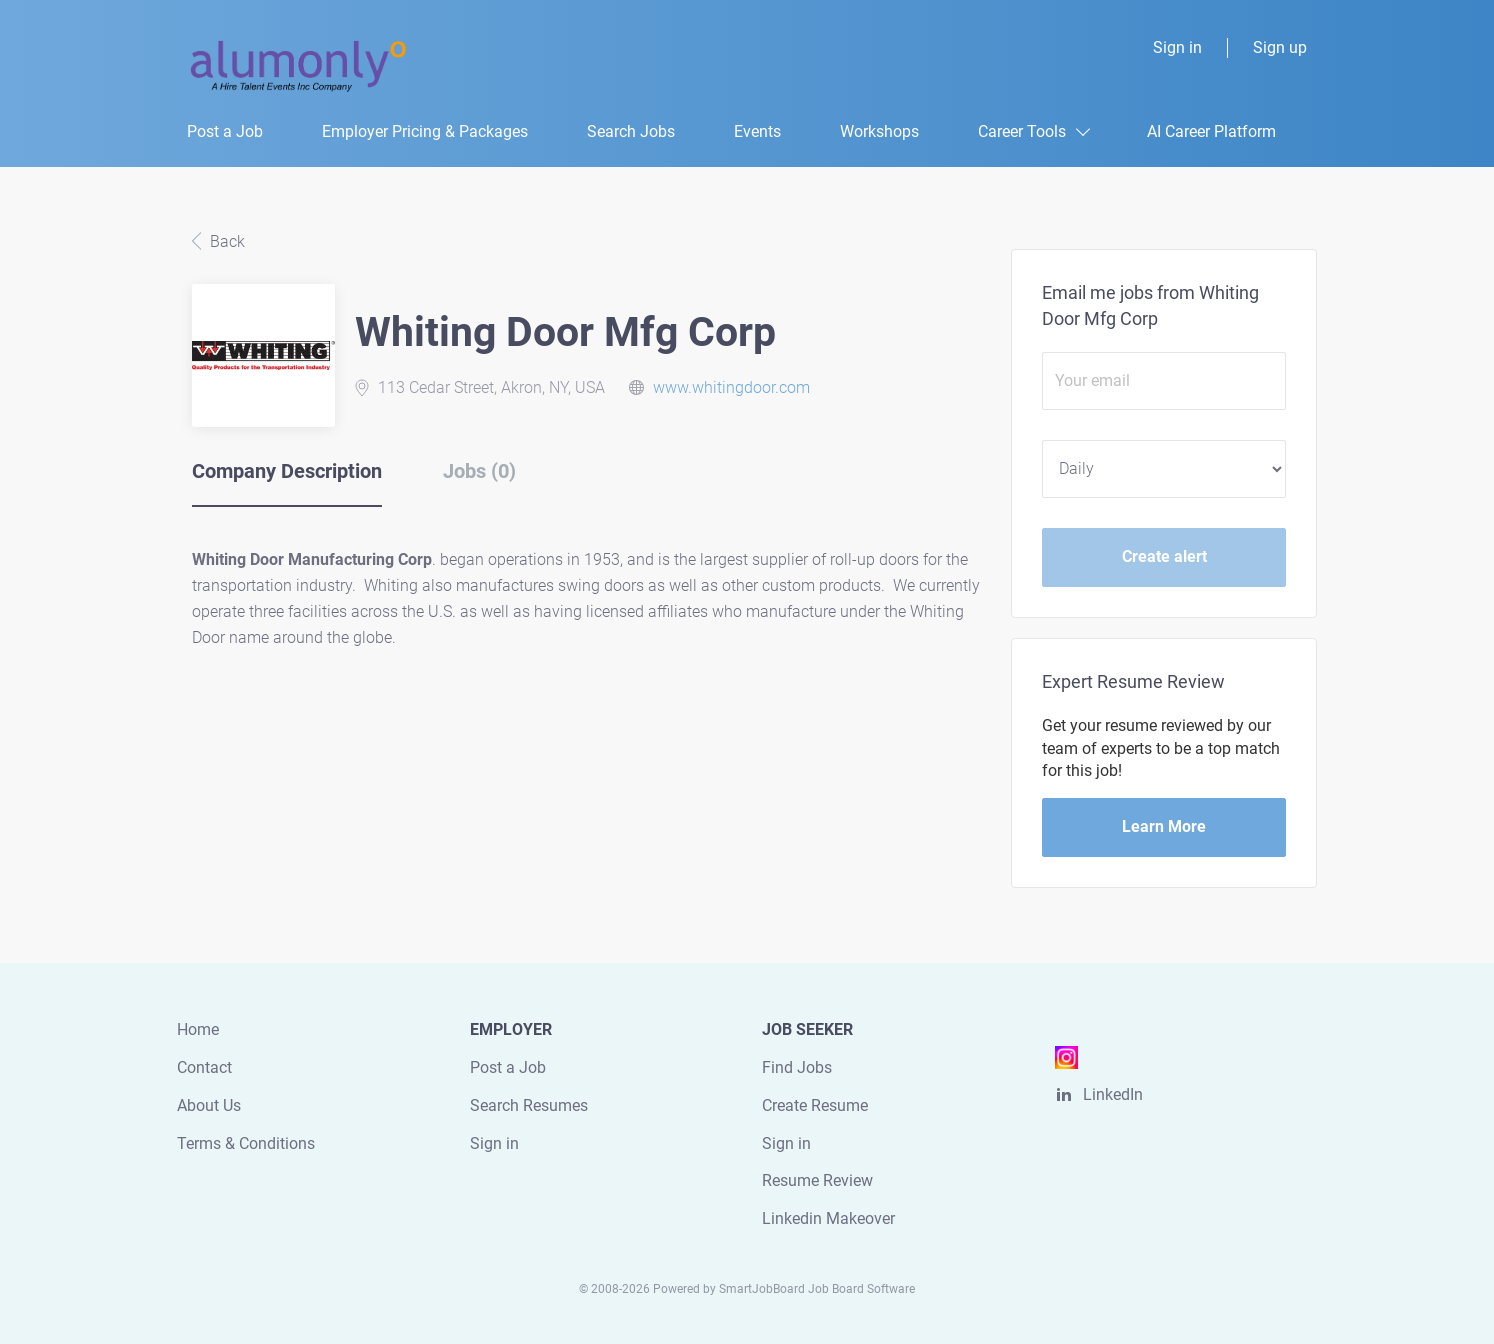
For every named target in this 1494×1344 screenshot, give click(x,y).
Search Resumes (529, 1105)
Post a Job (508, 1067)
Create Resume (815, 1105)
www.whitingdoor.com (731, 387)
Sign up (1280, 47)
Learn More (1164, 826)
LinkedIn (1113, 1094)
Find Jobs (797, 1067)
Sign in (1177, 47)
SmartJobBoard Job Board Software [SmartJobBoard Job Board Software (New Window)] (817, 1289)
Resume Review (817, 1180)
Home (198, 1029)
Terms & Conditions (246, 1143)
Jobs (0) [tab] (479, 471)
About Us (209, 1105)
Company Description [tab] (287, 471)
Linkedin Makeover (828, 1218)
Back (225, 241)
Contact (204, 1067)
